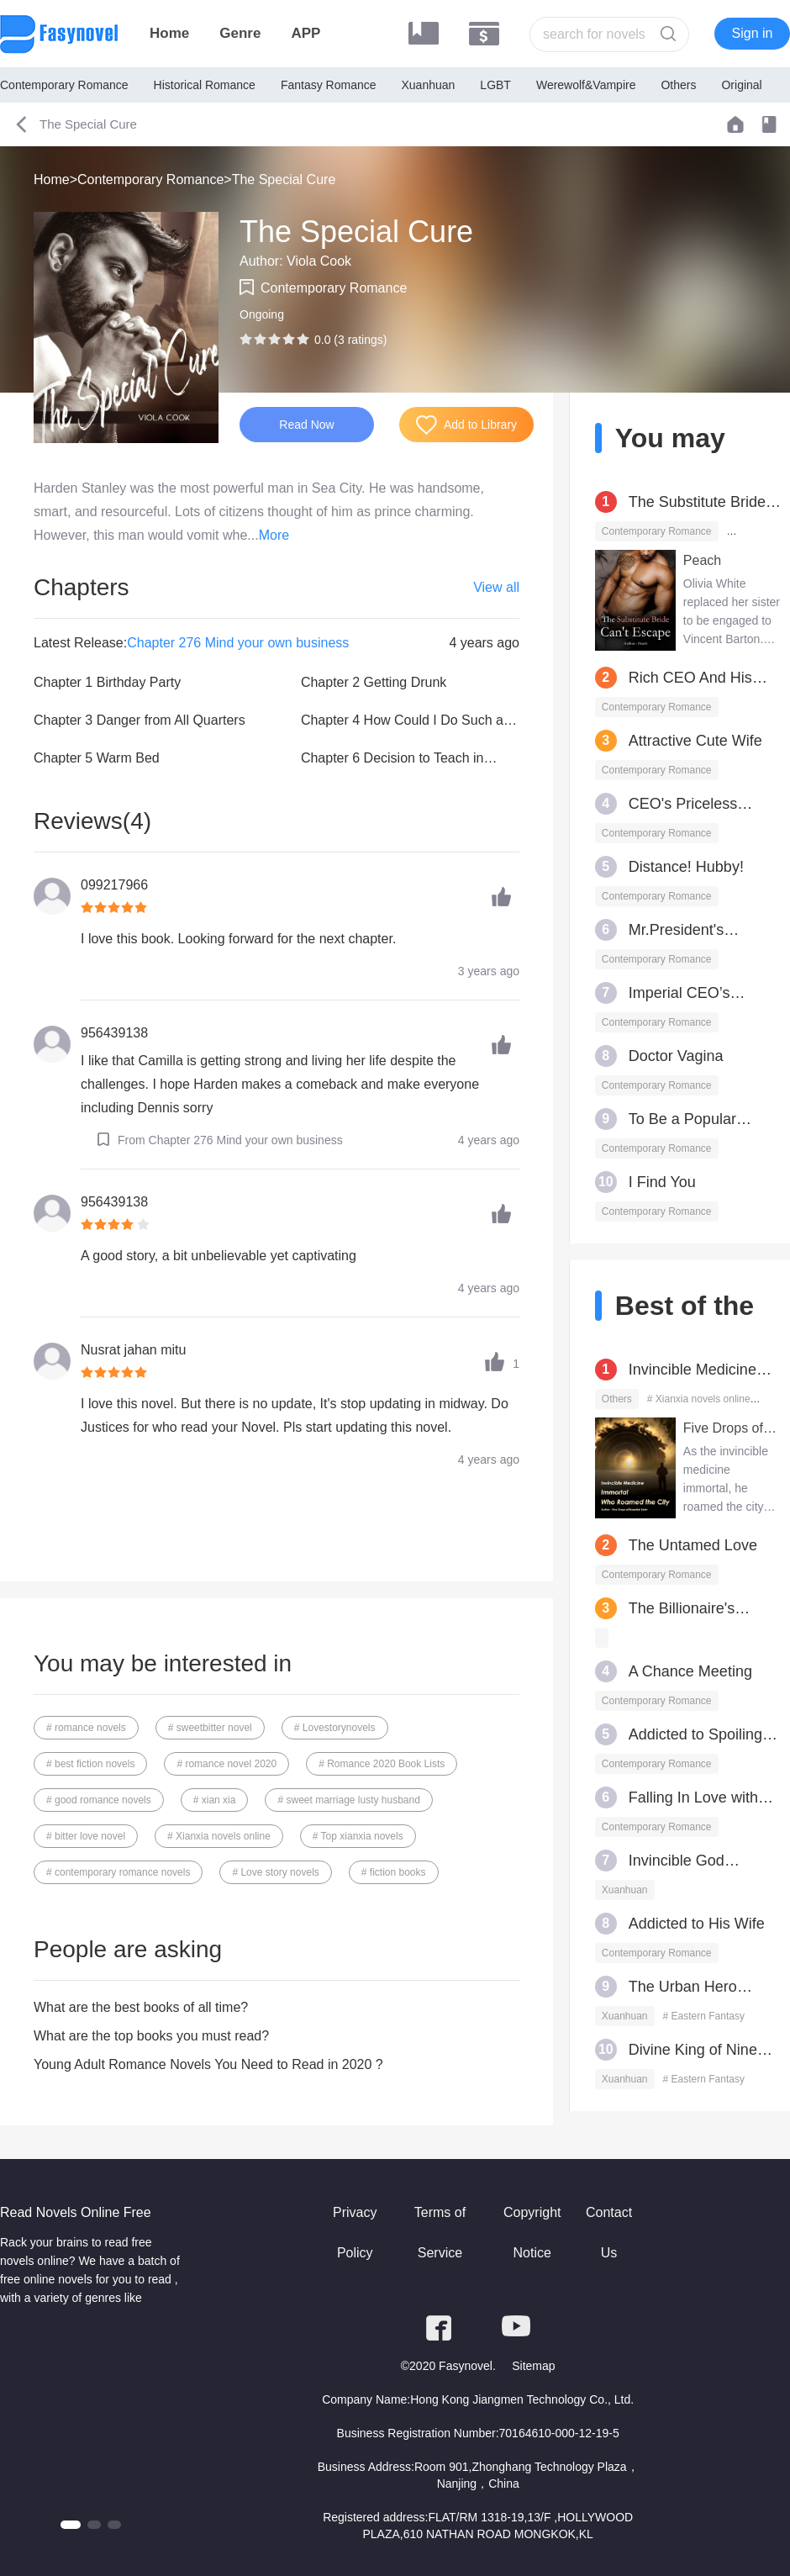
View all (496, 587)
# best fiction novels (90, 1764)
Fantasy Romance (329, 85)
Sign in (752, 33)
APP (305, 33)
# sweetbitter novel (210, 1728)
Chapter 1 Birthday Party (107, 682)
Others (678, 85)
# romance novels (86, 1728)
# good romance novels (98, 1800)
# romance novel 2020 (226, 1764)
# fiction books (393, 1872)
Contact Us (609, 2232)
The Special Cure (284, 179)
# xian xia (214, 1800)
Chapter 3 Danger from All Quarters (139, 720)
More (274, 535)
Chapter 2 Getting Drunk (373, 682)
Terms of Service (440, 2232)
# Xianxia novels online (219, 1836)
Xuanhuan (429, 85)
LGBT (495, 85)
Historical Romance (204, 85)
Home (169, 33)
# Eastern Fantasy (704, 2016)
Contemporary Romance (64, 85)
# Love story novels (275, 1872)
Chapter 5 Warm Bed (97, 758)
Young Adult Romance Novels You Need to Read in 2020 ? (208, 2064)
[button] (71, 2525)
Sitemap (533, 2366)
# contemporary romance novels (118, 1872)
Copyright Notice (532, 2232)
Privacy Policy (355, 2232)
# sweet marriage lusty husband (348, 1800)
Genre (240, 33)
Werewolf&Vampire (586, 85)
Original (741, 85)
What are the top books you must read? (151, 2036)
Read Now (306, 424)
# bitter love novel (85, 1836)
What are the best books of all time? (141, 2007)
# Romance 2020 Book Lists (382, 1764)
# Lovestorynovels (335, 1728)
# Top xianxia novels (358, 1836)
